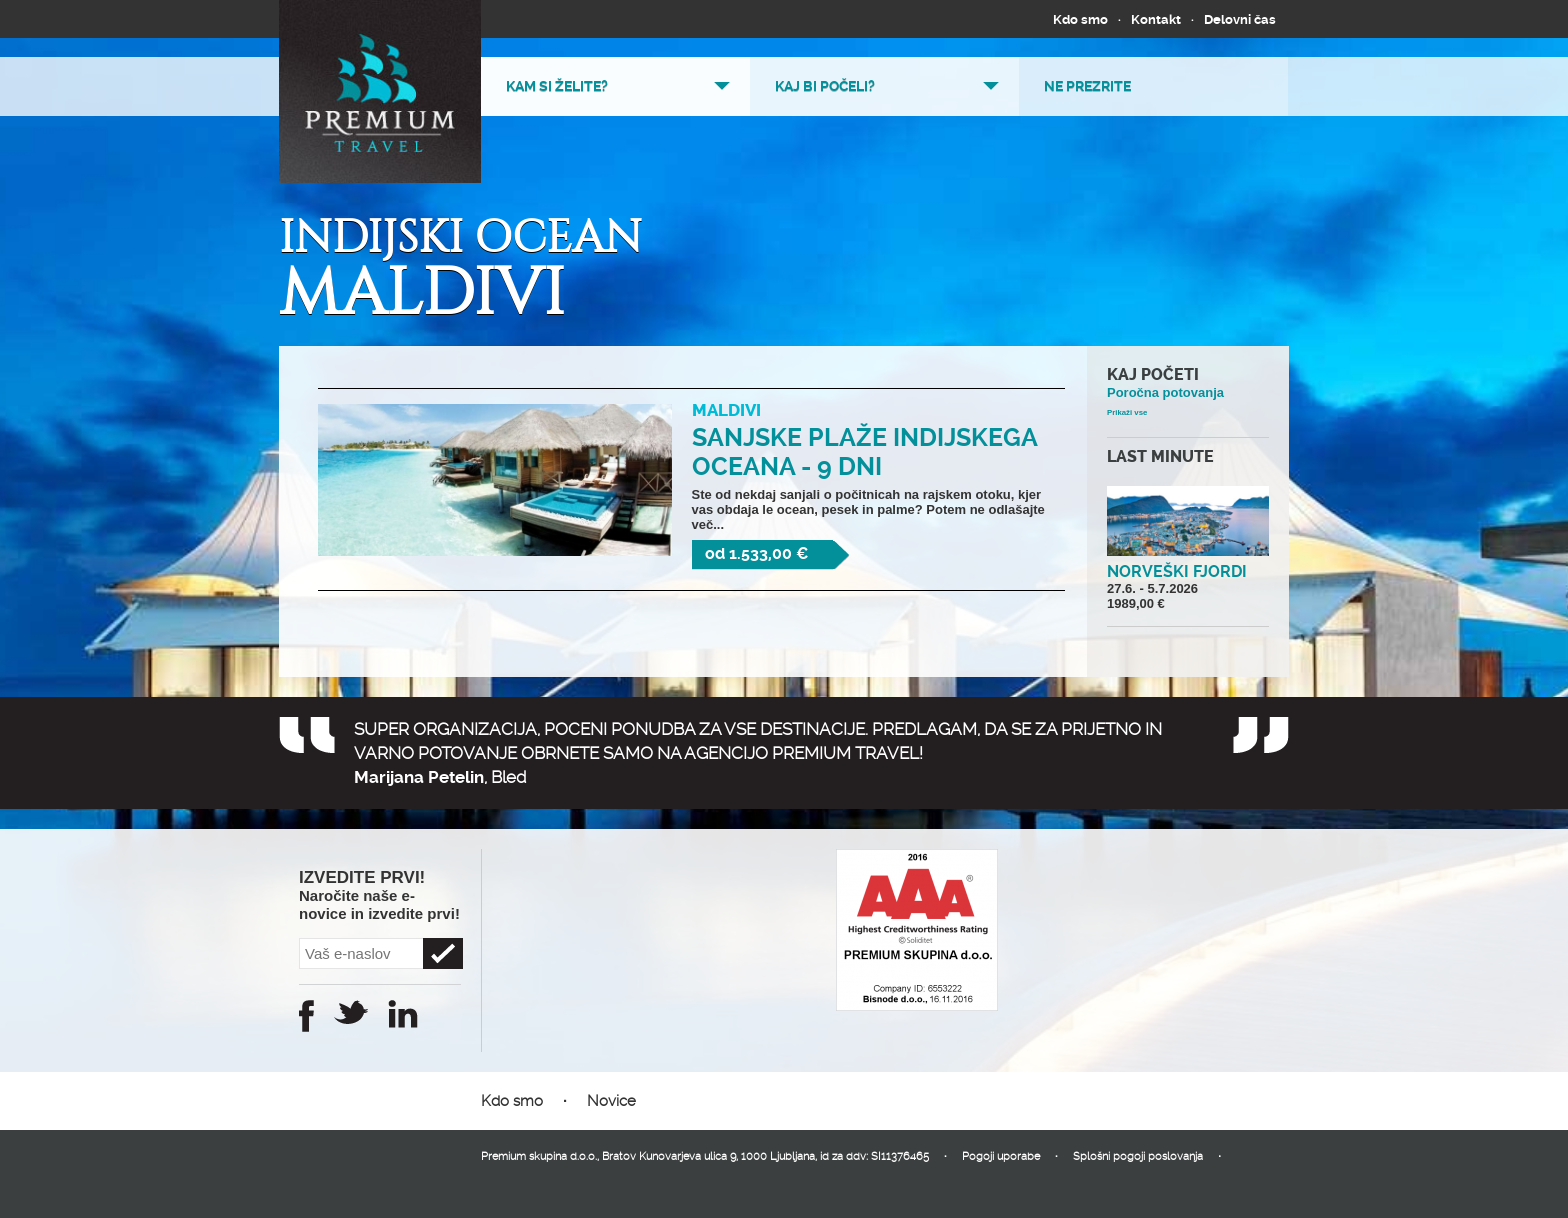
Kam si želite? (557, 86)
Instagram (403, 1014)
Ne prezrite (1087, 86)
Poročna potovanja (1165, 392)
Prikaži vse (1127, 412)
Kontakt (1156, 19)
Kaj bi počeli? (825, 86)
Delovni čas (1240, 19)
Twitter (351, 1012)
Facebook (306, 1016)
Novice (611, 1101)
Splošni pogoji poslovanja (1138, 1156)
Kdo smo (1080, 19)
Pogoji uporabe (1001, 1156)
